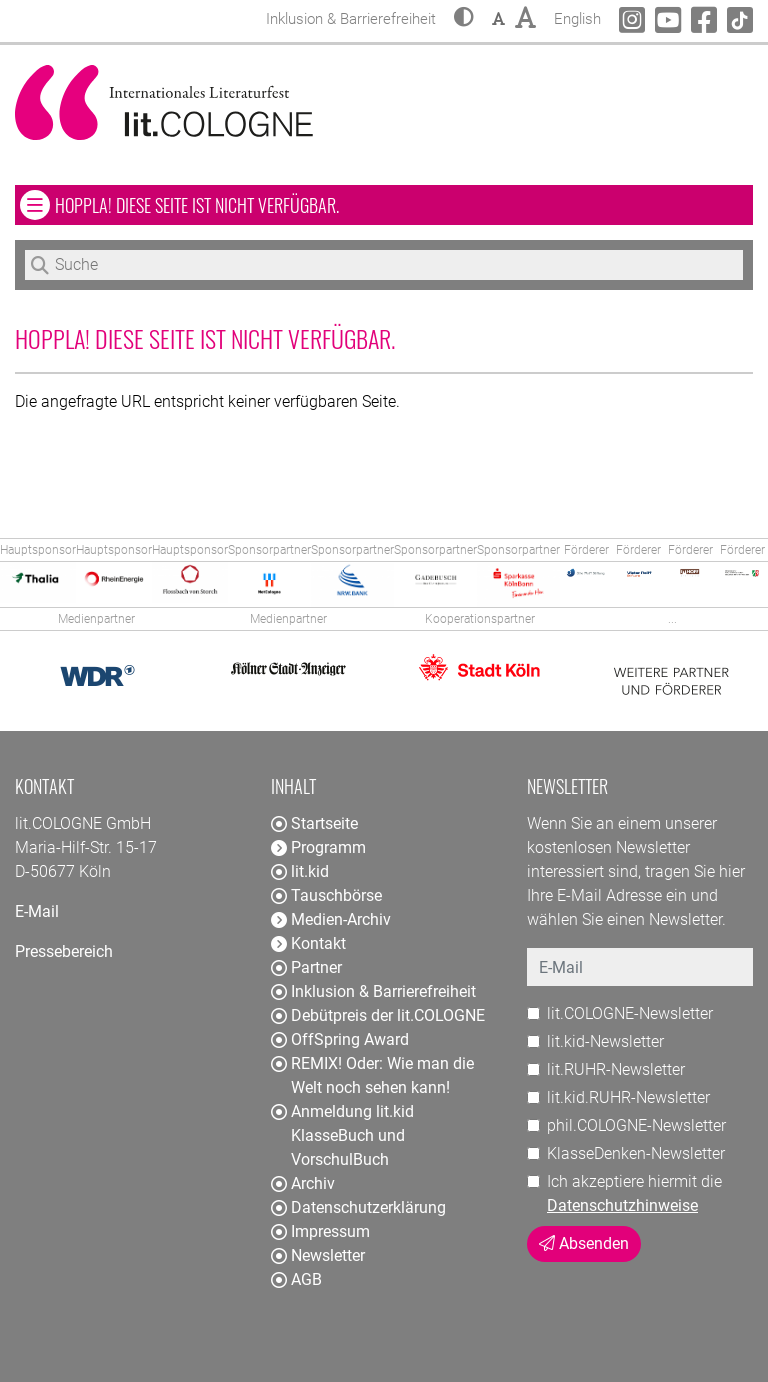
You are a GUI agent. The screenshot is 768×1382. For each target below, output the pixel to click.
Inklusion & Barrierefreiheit (373, 991)
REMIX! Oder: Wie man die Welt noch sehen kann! (372, 1075)
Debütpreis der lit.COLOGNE (378, 1015)
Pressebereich (64, 951)
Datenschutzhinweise (622, 1205)
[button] (464, 19)
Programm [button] (318, 847)
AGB (296, 1279)
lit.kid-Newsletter (605, 1041)
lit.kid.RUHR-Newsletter (628, 1097)
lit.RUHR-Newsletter (616, 1069)
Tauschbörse (326, 895)
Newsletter (318, 1255)
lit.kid (300, 871)
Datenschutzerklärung (358, 1207)
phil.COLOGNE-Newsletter (636, 1125)
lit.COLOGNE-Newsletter (630, 1013)
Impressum (320, 1231)
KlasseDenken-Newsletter (636, 1153)
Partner (306, 967)
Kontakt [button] (308, 943)
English (577, 16)
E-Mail (37, 911)
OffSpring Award (340, 1039)
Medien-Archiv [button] (331, 919)
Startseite (314, 823)
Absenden (584, 1243)
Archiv (303, 1183)
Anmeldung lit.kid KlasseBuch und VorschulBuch (342, 1135)
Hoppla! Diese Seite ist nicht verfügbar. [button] (255, 204)
